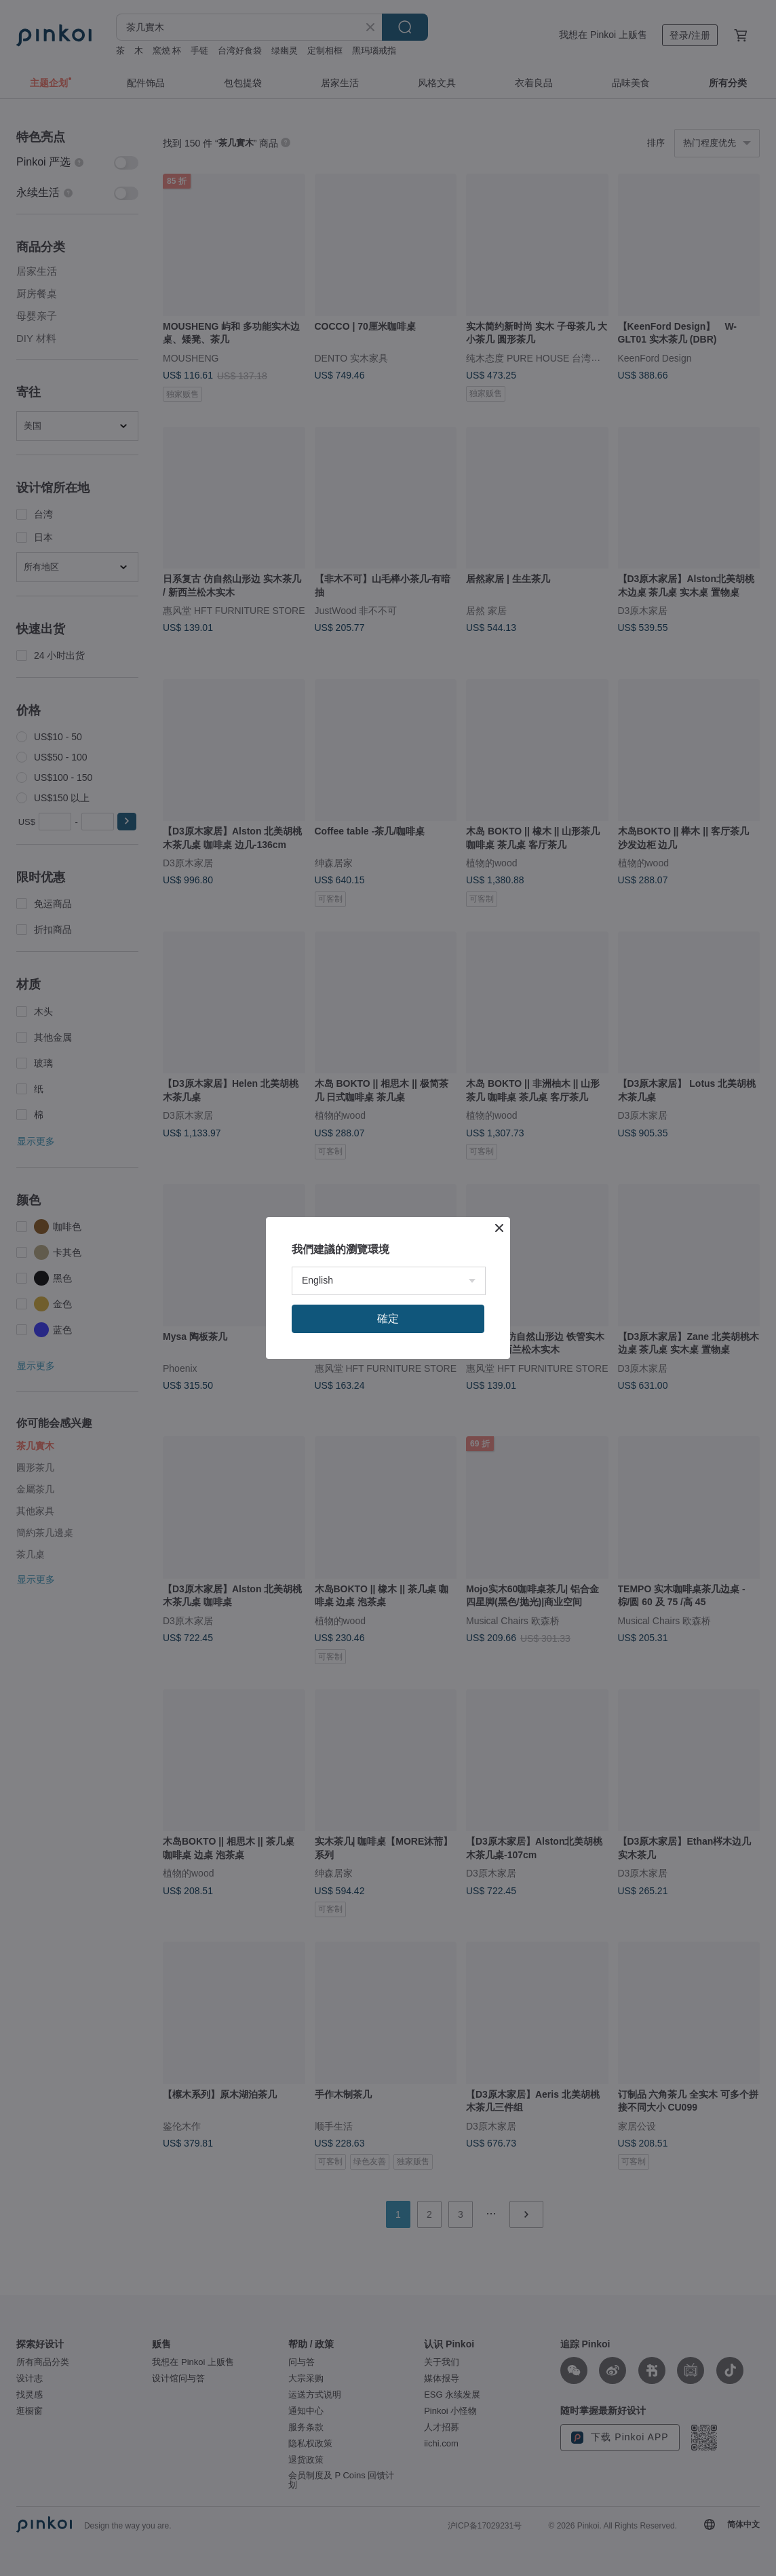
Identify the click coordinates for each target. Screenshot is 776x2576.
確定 (388, 1318)
